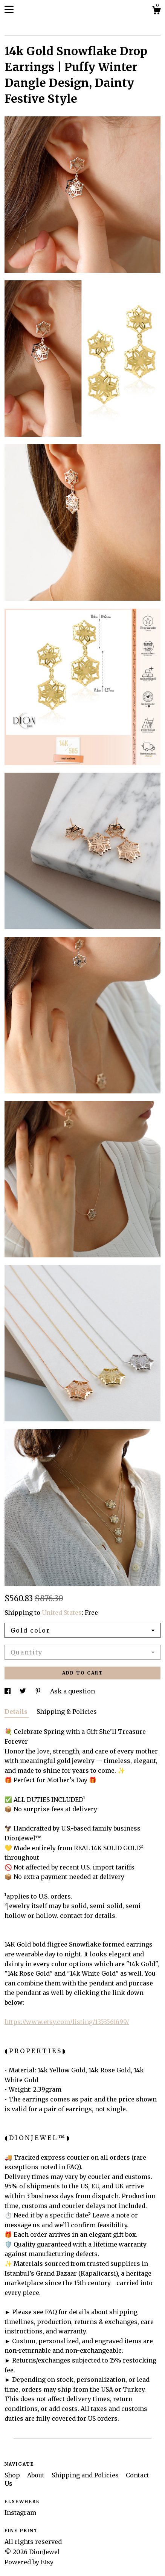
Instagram (20, 2512)
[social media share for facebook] (8, 1691)
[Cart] (156, 11)
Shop (13, 2475)
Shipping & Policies (67, 1711)
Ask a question (72, 1691)
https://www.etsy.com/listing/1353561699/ (67, 2022)
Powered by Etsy (29, 2562)
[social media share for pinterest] (39, 1691)
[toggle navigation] (9, 9)
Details (17, 1711)
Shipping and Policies (86, 2475)
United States (62, 1612)
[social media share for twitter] (24, 1691)
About (36, 2475)
